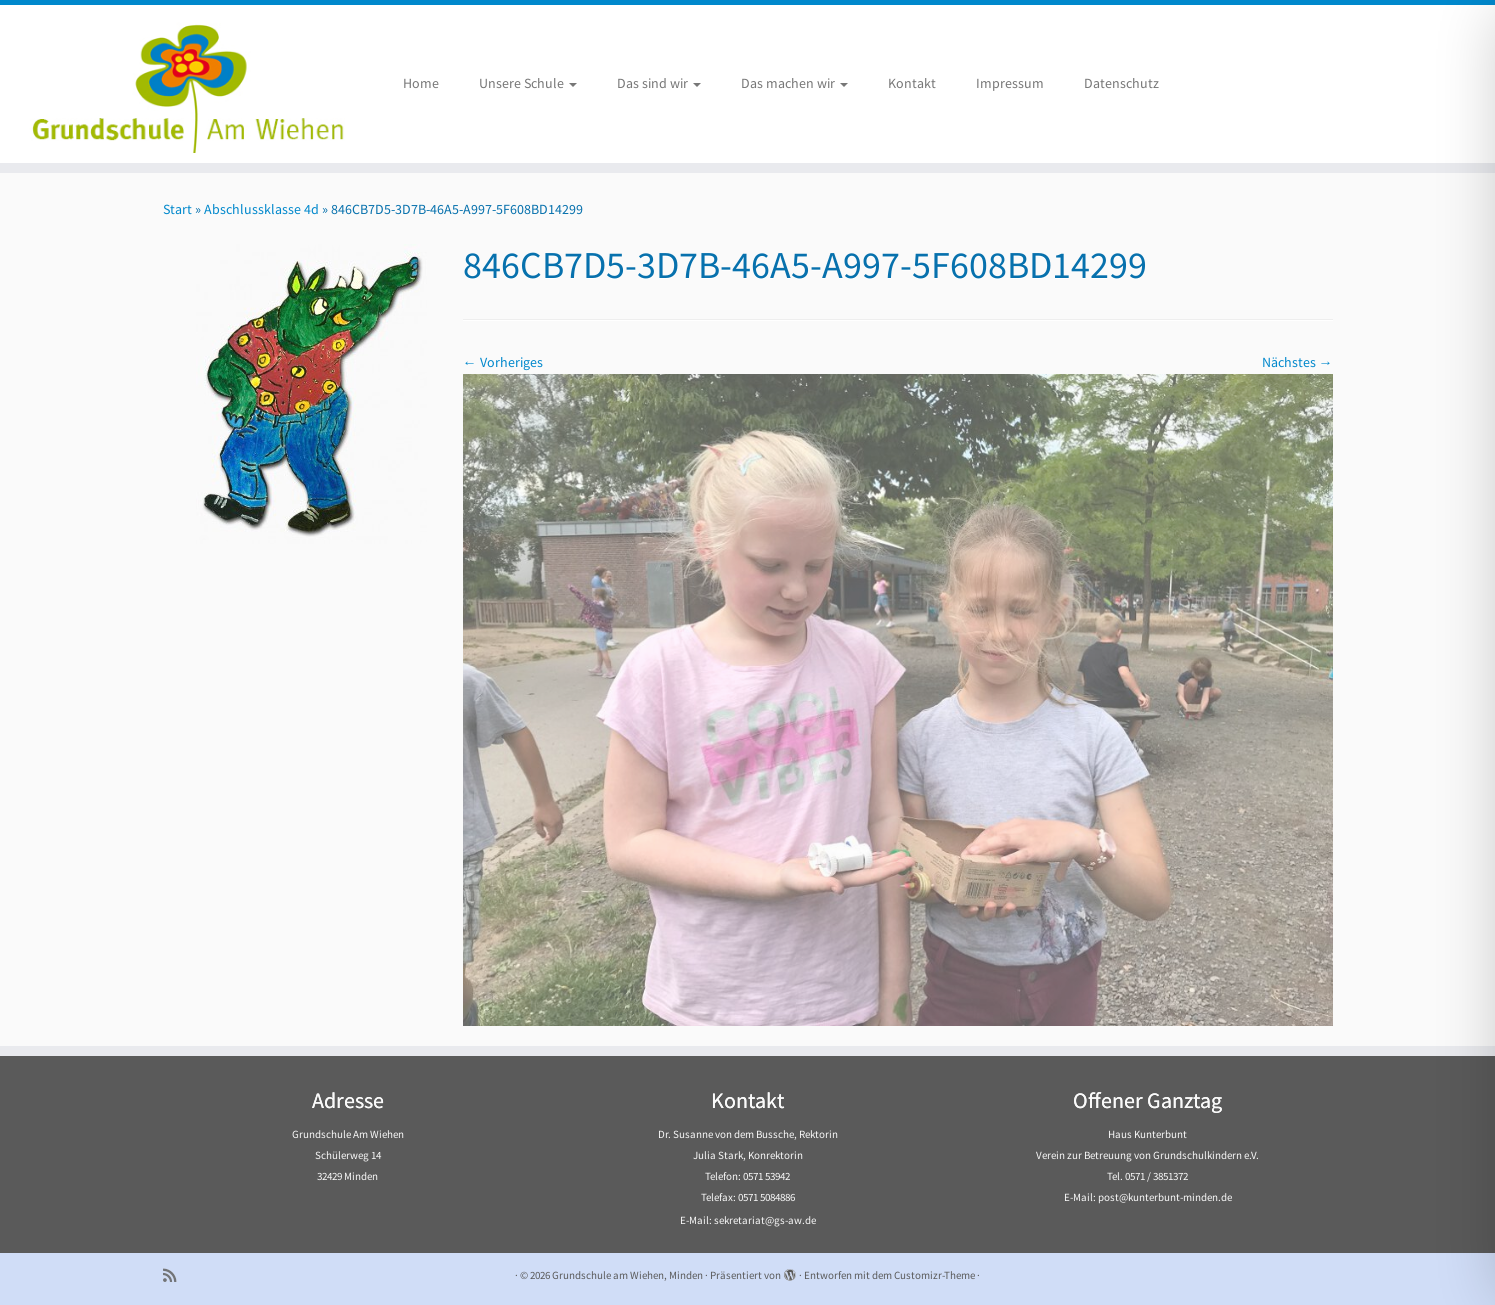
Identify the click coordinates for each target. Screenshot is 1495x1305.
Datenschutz (1121, 83)
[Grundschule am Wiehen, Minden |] (172, 84)
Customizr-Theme (934, 1275)
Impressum (1010, 83)
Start (177, 209)
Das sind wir (659, 83)
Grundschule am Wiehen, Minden (627, 1275)
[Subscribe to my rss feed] (176, 1275)
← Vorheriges (503, 362)
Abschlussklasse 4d (261, 209)
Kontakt (912, 83)
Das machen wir (794, 83)
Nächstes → (1297, 362)
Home (421, 83)
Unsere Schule (528, 83)
